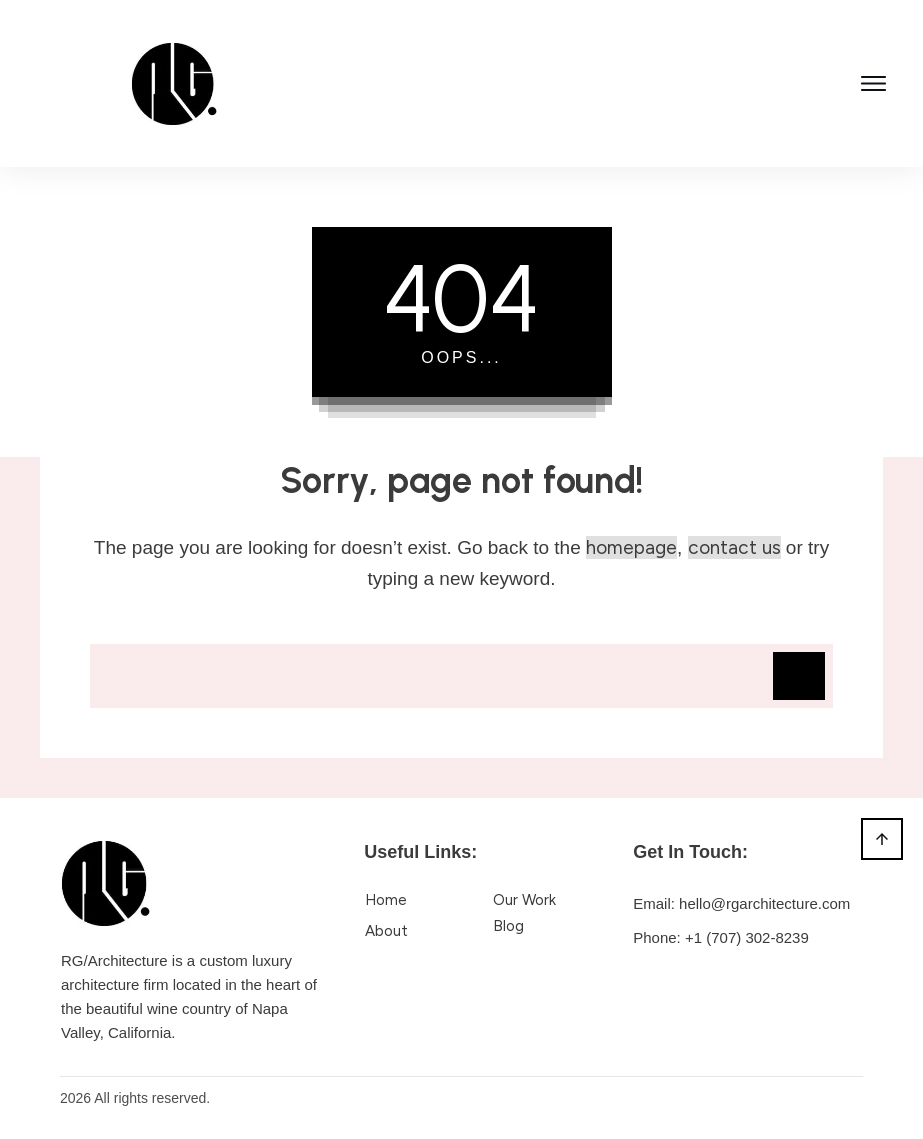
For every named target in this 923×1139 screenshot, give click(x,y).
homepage (631, 547)
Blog (508, 926)
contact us (734, 547)
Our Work (524, 900)
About (386, 931)
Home (386, 900)
